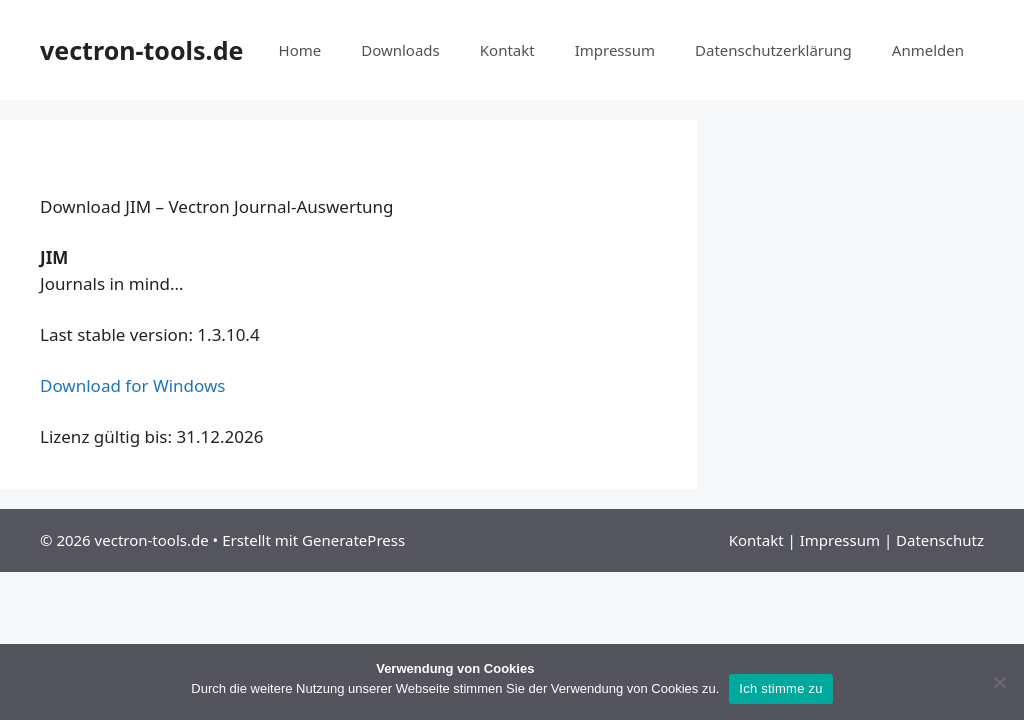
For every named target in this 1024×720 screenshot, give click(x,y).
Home (300, 50)
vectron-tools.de (141, 50)
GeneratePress (353, 540)
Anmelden (928, 50)
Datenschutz (940, 540)
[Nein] (999, 682)
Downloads (400, 50)
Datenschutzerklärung (773, 50)
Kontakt (507, 50)
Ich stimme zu (780, 688)
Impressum (615, 50)
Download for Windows (133, 385)
